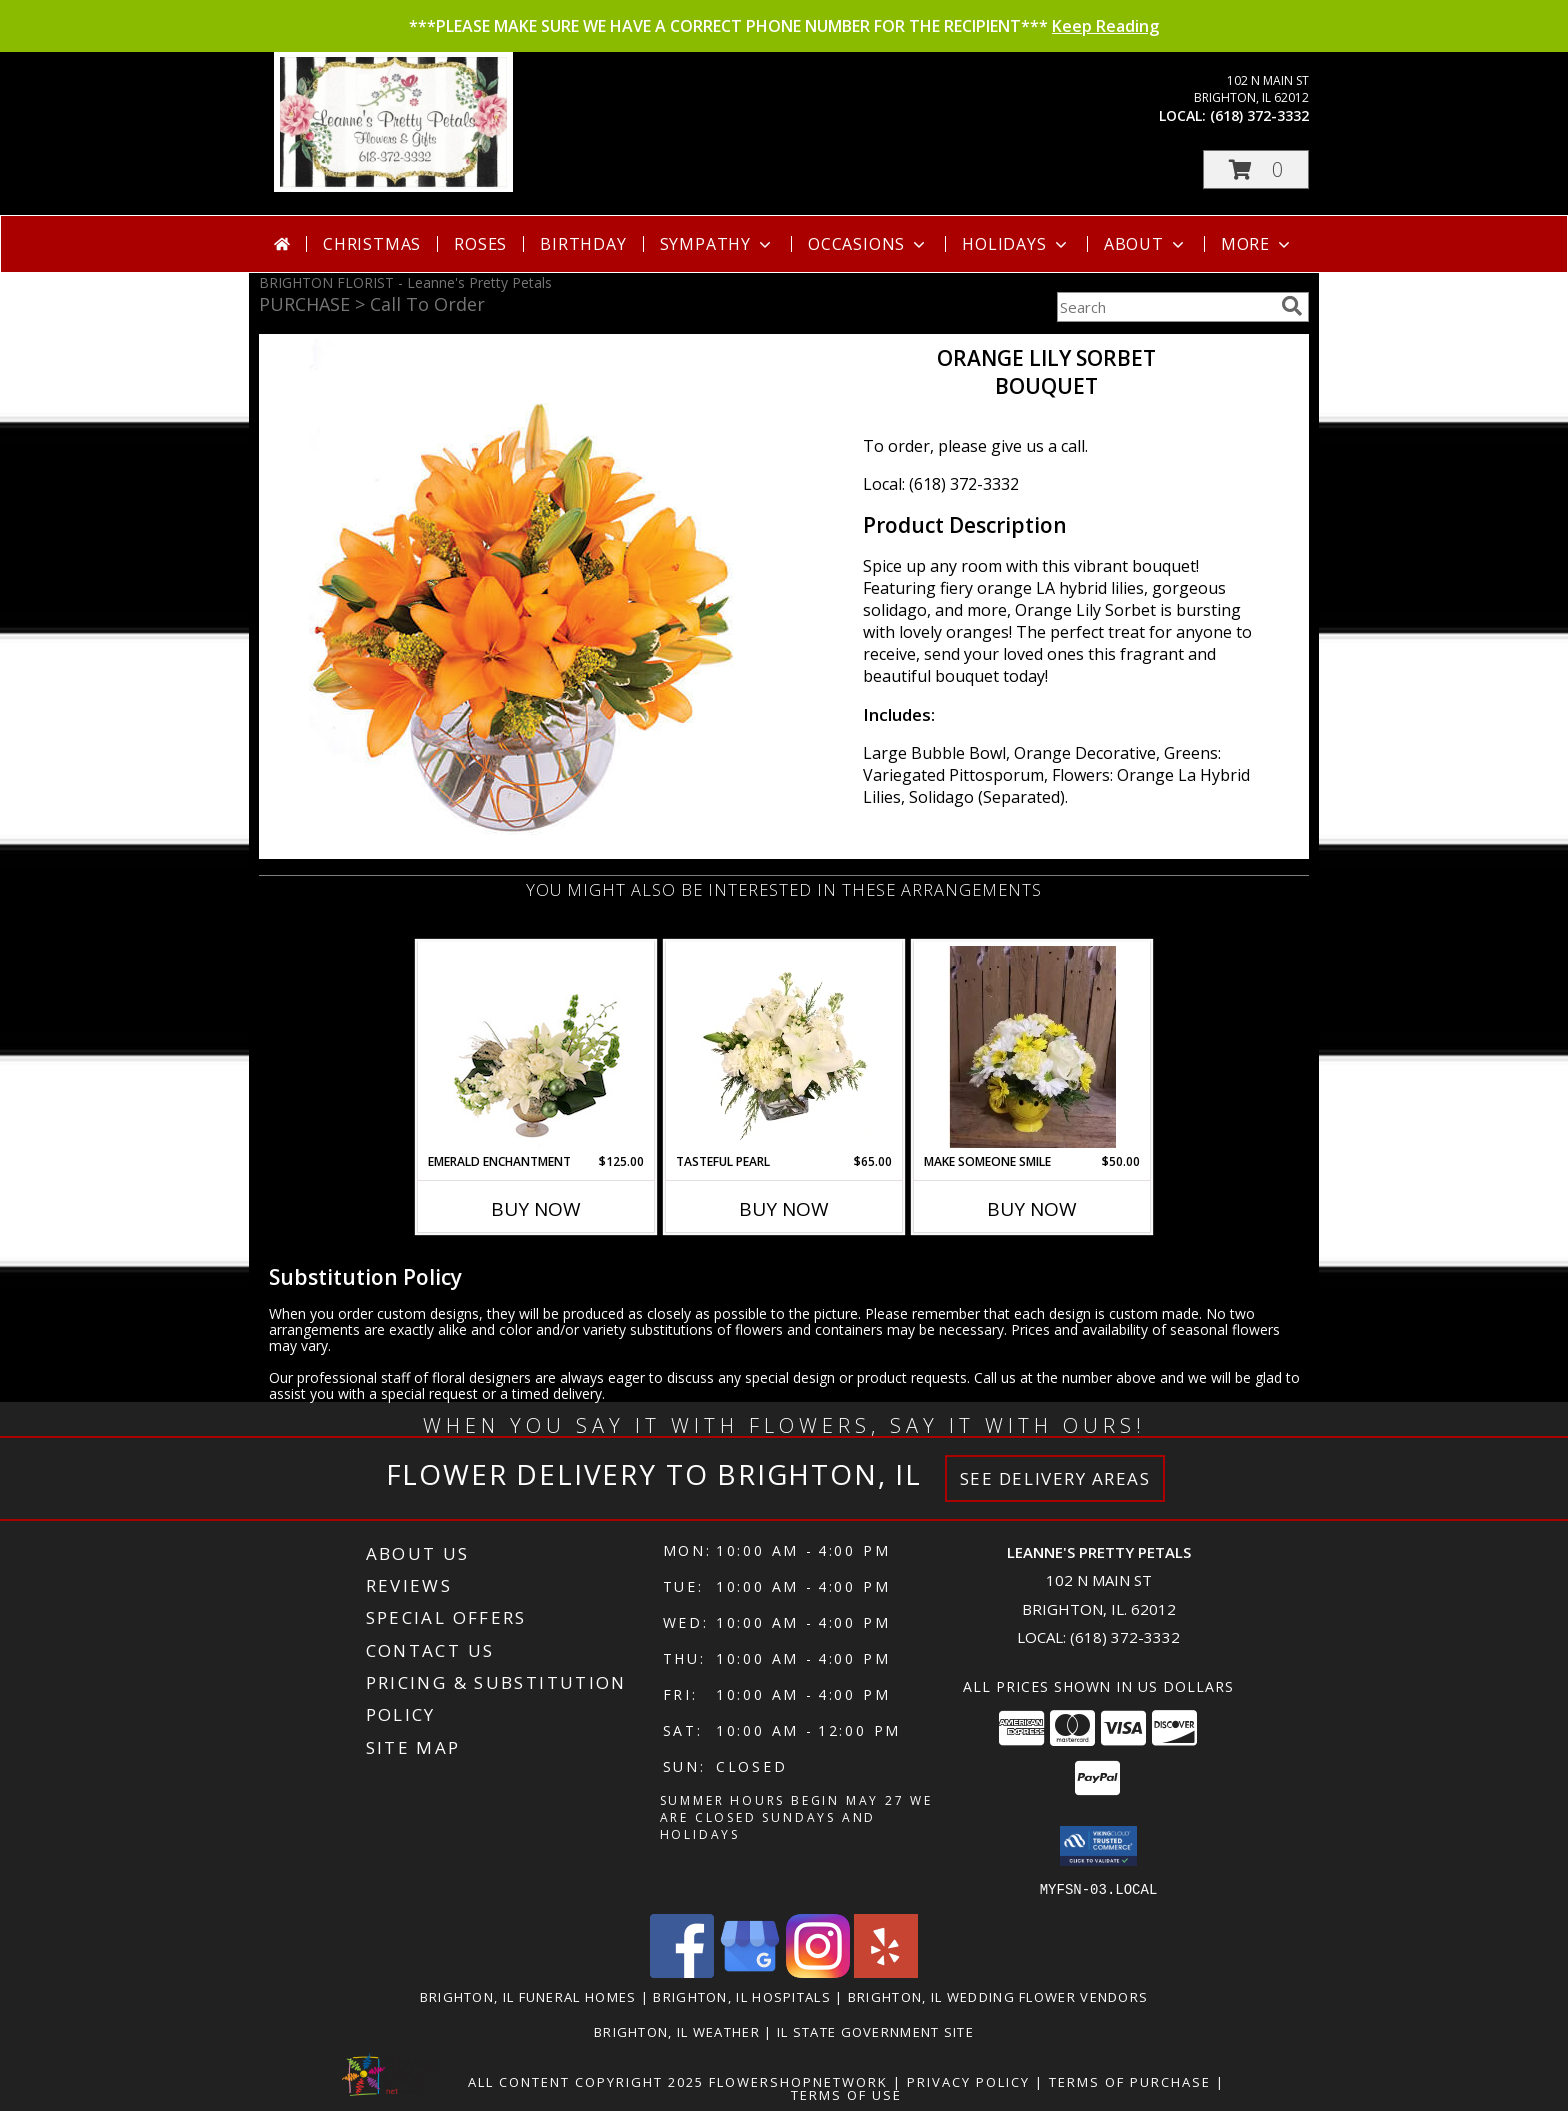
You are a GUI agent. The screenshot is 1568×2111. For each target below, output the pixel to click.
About (1146, 244)
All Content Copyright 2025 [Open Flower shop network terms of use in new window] (586, 2081)
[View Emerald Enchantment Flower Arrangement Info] (536, 1047)
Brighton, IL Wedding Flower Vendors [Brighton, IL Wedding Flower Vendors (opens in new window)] (998, 1996)
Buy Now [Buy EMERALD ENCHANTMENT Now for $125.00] (536, 1209)
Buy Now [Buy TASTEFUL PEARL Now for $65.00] (784, 1209)
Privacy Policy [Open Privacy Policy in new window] (968, 2081)
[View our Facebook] (682, 1971)
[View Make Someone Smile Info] (1032, 1047)
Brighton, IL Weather (677, 2031)
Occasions (868, 244)
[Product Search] (1165, 307)
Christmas (372, 244)
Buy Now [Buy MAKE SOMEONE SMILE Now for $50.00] (1032, 1209)
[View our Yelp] (886, 1971)
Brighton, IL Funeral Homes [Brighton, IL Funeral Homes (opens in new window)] (528, 1996)
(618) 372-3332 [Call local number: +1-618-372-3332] (1259, 115)
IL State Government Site (875, 2031)
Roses (480, 244)
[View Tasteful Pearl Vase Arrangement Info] (784, 1047)
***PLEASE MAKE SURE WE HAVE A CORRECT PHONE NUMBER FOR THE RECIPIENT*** (784, 26)
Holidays (1016, 244)
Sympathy (717, 244)
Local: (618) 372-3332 (941, 484)
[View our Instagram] (818, 1971)
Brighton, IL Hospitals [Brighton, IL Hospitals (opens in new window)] (742, 1996)
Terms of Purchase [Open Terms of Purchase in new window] (1130, 2081)
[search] (1292, 306)
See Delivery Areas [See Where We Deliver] (1055, 1478)
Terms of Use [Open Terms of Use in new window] (846, 2094)
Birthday (583, 244)
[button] (1256, 169)
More (1257, 244)
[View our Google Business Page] (750, 1971)
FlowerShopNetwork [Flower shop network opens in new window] (798, 2081)
